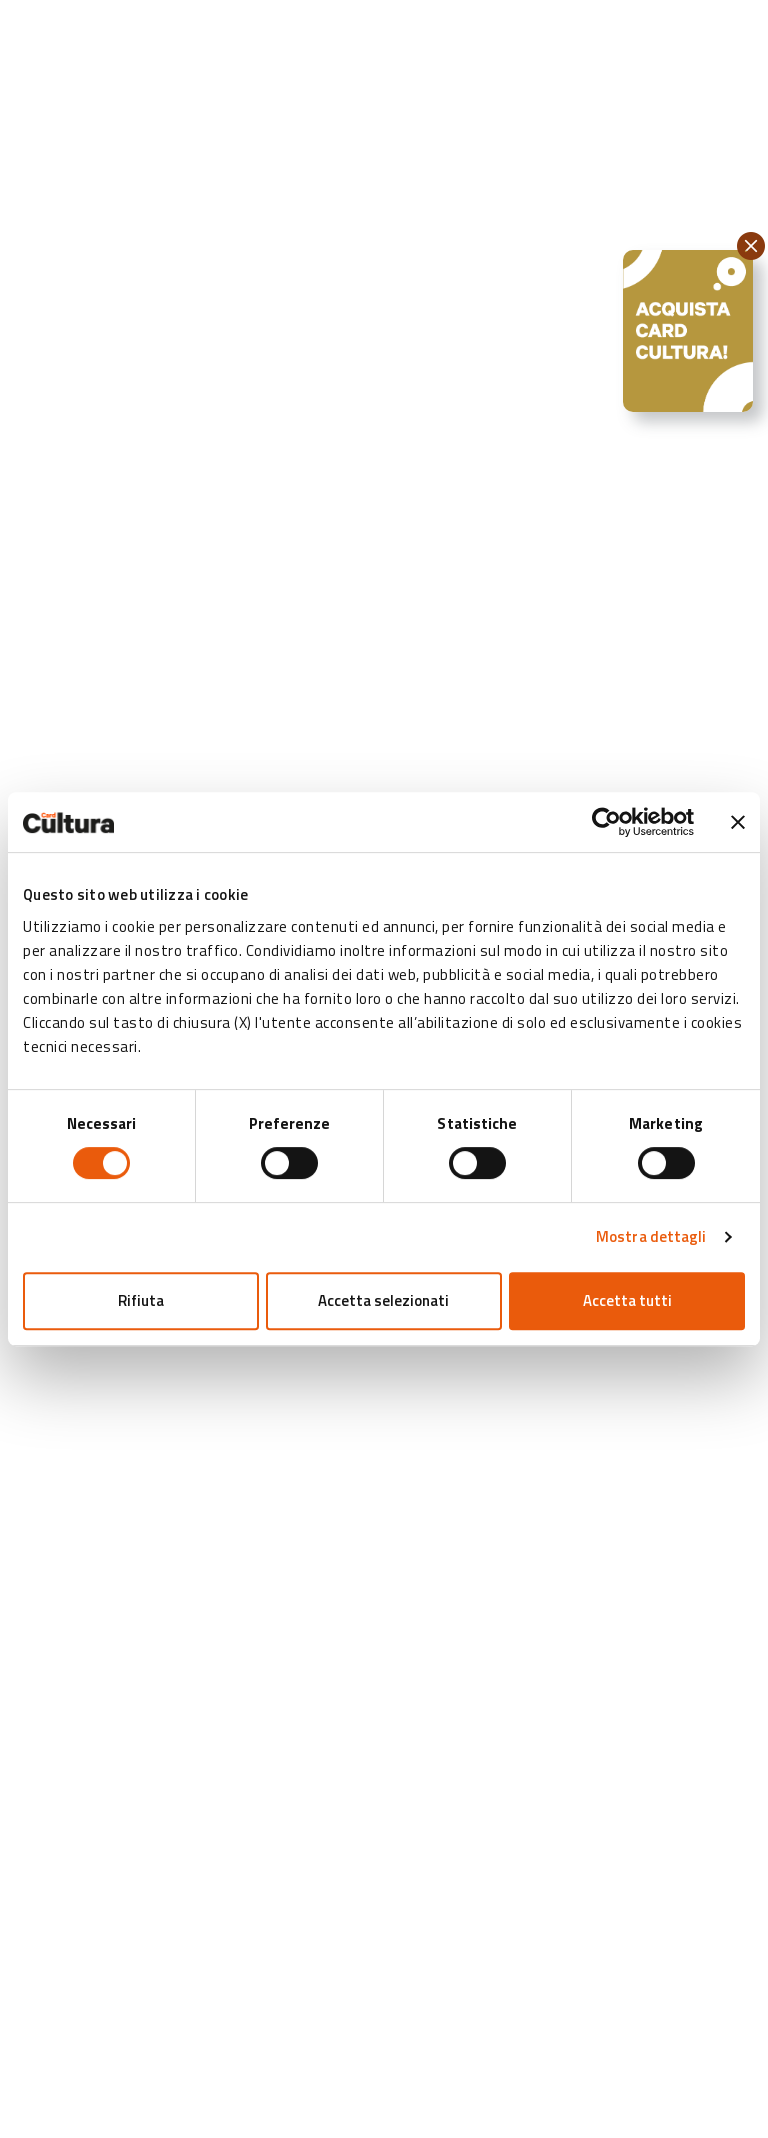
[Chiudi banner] (738, 822)
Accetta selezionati (383, 1300)
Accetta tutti (627, 1300)
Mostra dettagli (651, 1236)
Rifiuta (141, 1300)
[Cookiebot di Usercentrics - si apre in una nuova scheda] (606, 822)
